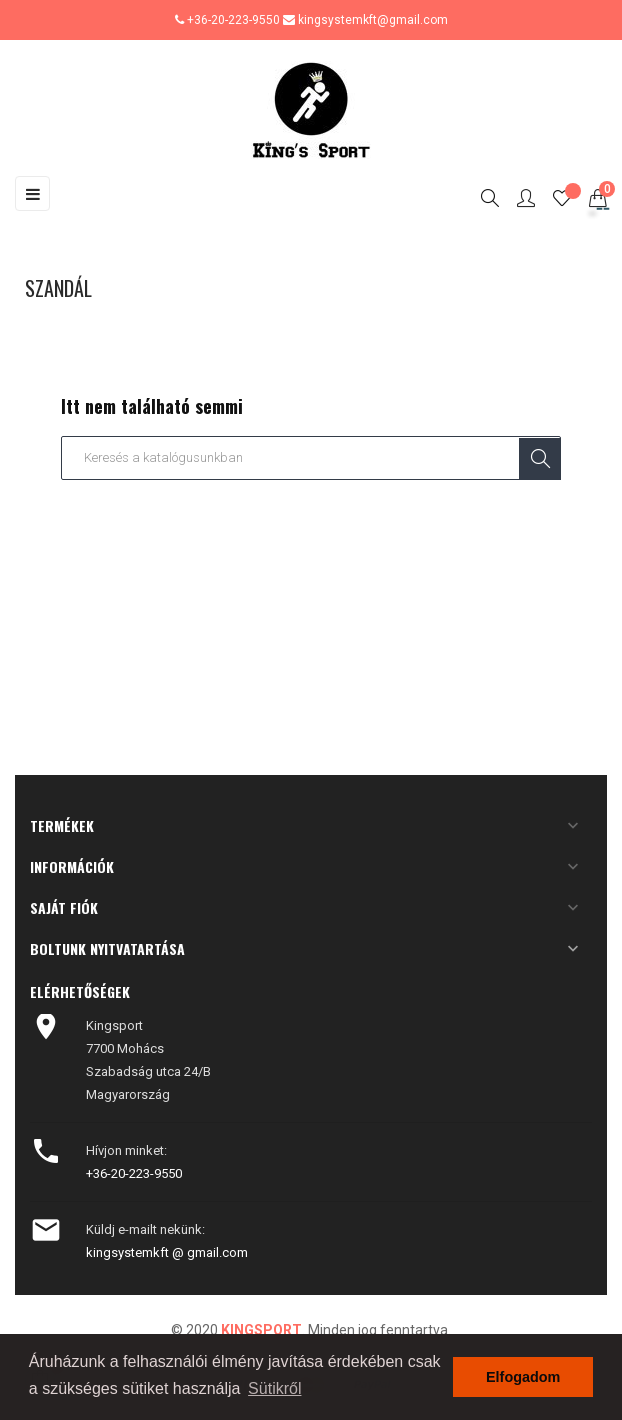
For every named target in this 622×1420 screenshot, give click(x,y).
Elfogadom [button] (523, 1377)
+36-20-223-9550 (233, 20)
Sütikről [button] (274, 1388)
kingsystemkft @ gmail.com (167, 1252)
